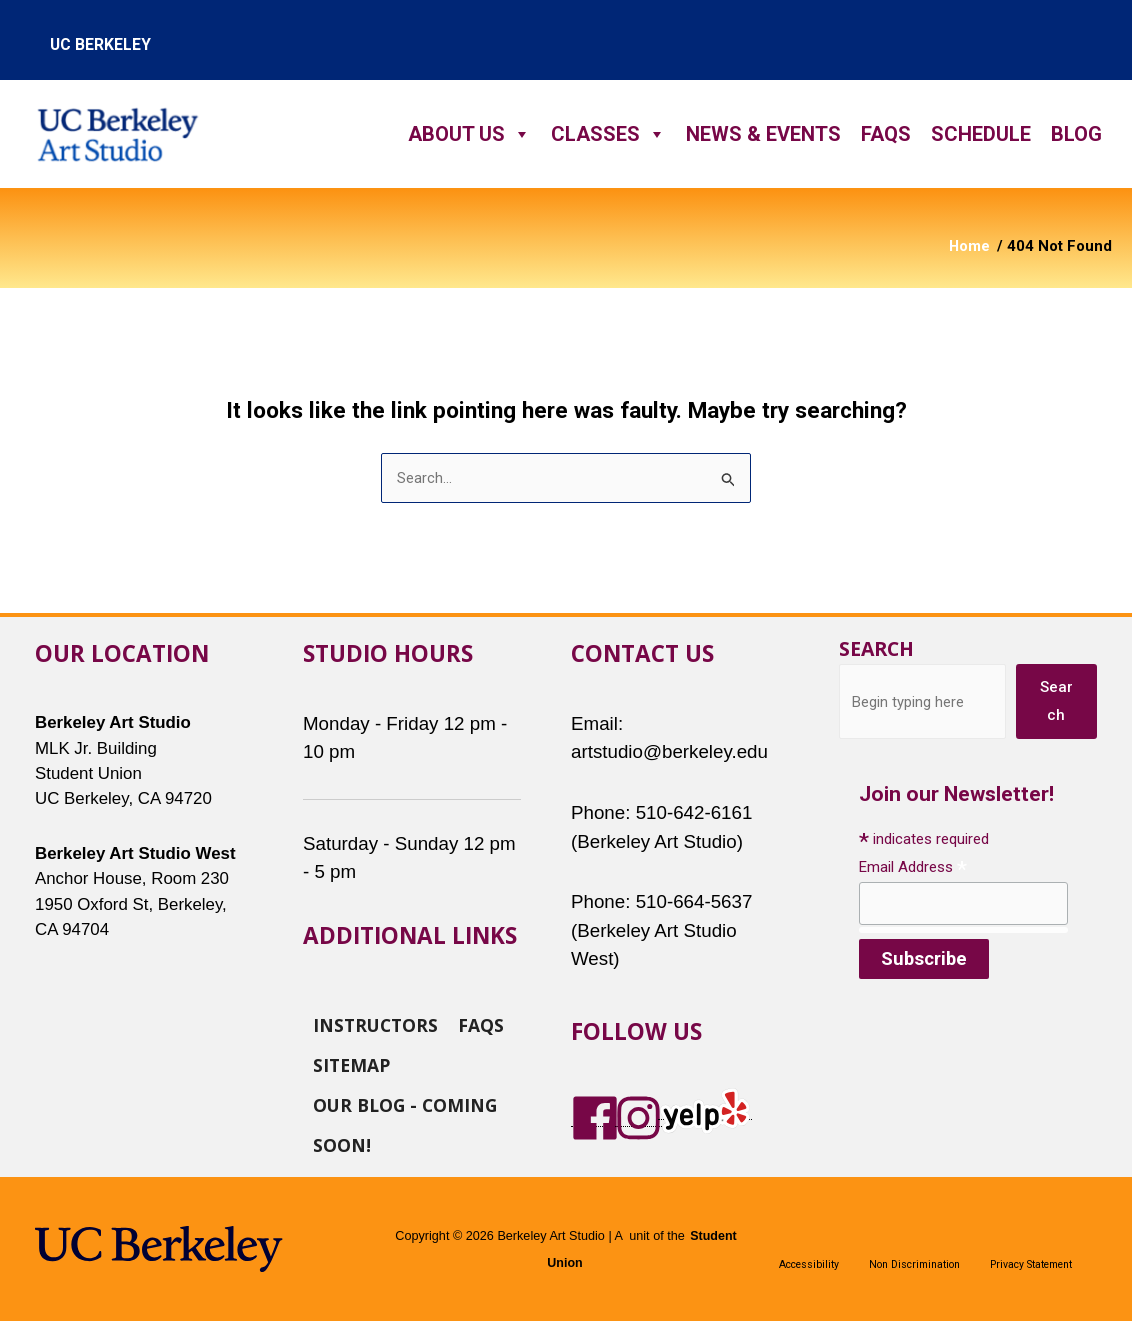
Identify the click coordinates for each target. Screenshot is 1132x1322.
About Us (469, 134)
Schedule (981, 134)
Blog (1076, 134)
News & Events (763, 134)
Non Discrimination (914, 1264)
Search (876, 649)
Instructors (375, 1024)
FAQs (886, 134)
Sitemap (351, 1064)
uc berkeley (100, 44)
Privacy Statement (1031, 1264)
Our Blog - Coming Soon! (405, 1104)
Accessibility (809, 1264)
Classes (608, 134)
